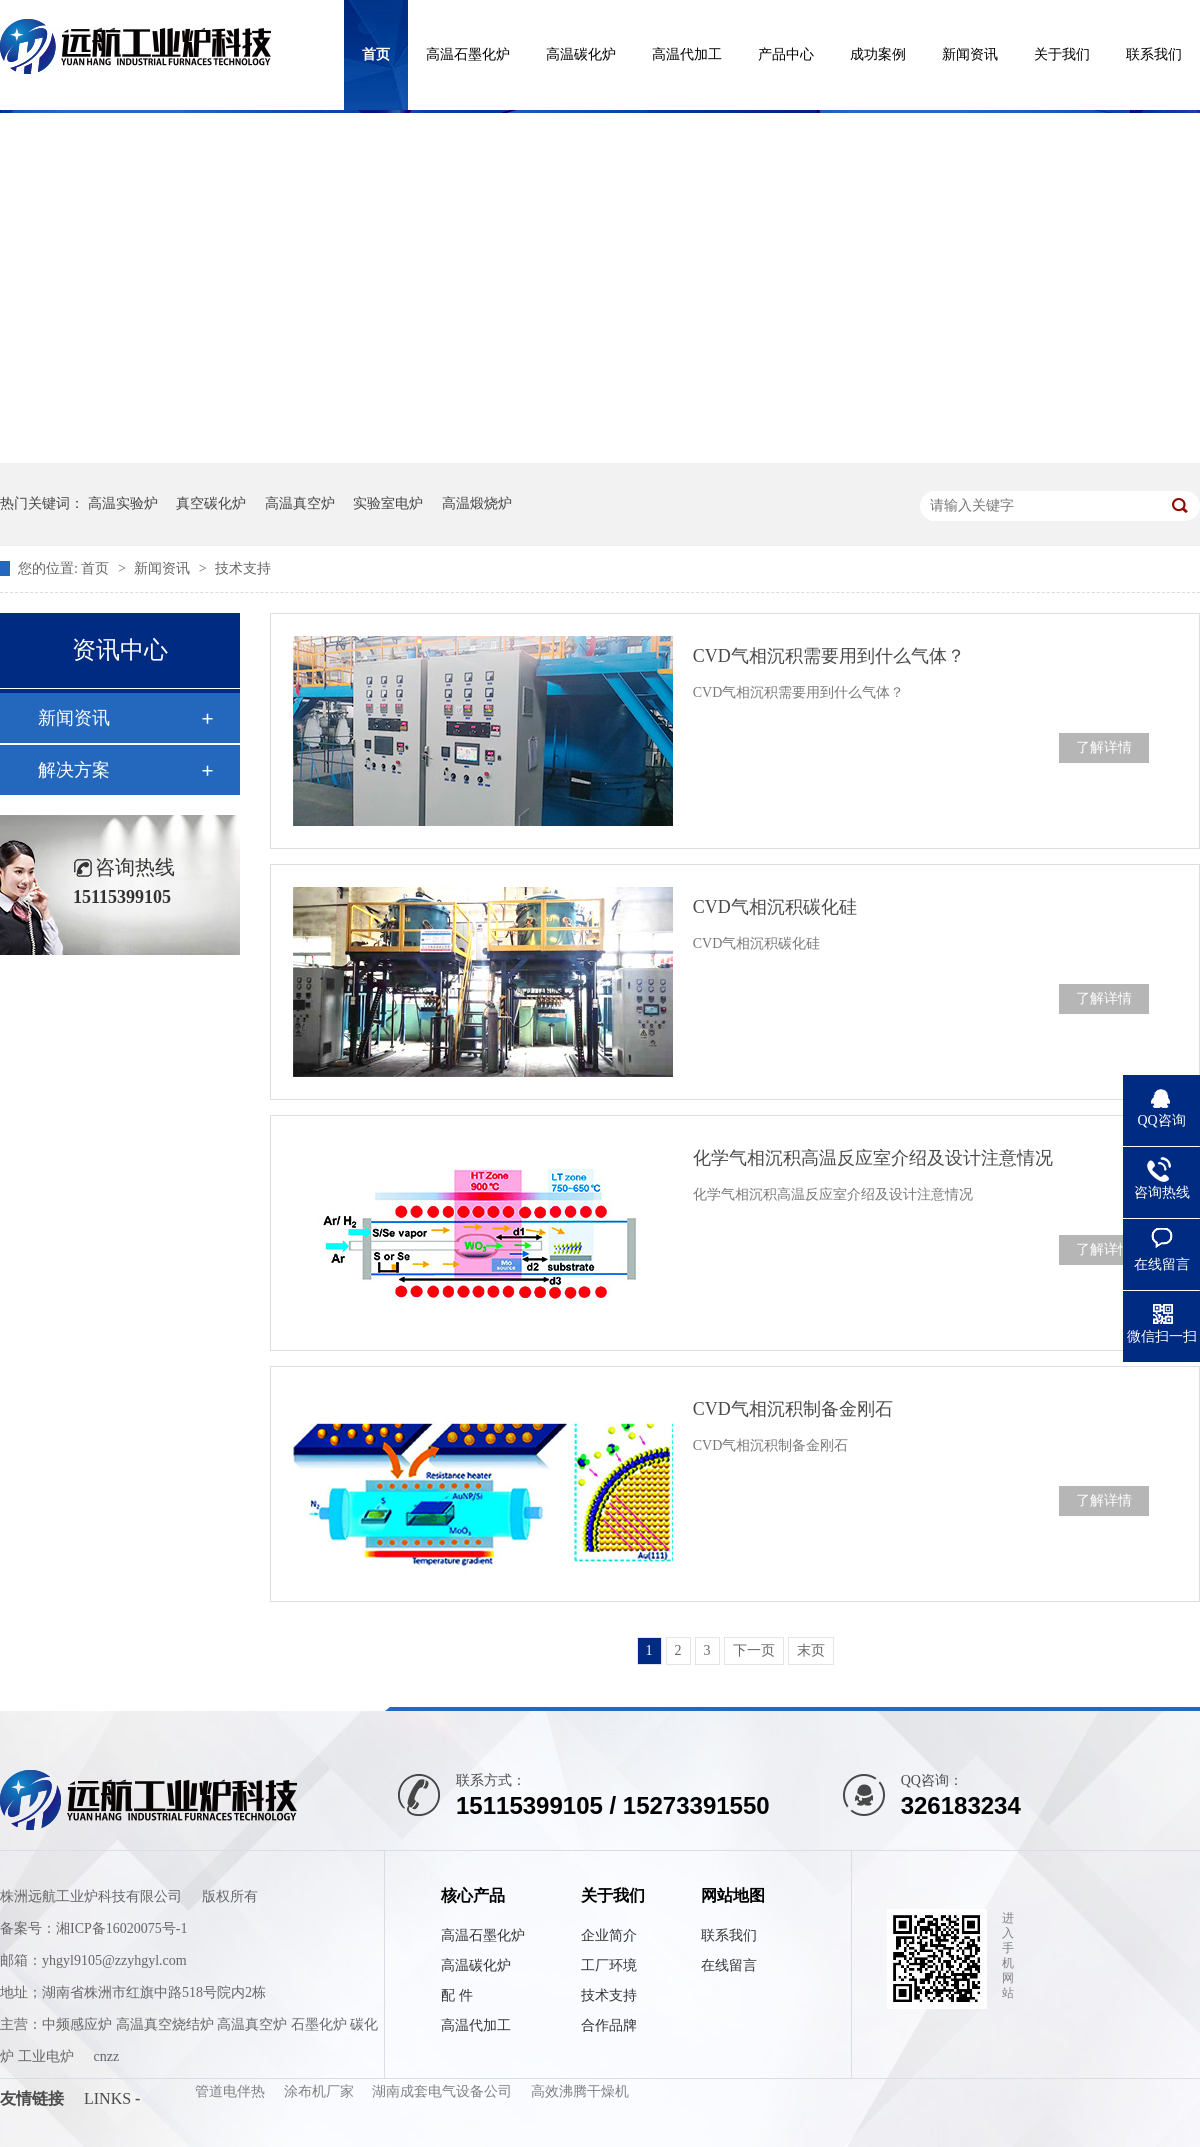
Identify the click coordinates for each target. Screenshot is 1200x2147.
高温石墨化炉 (468, 54)
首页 (376, 54)
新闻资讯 (970, 54)
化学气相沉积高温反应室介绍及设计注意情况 (873, 1158)
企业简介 (609, 1935)
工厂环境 (609, 1965)
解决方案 (74, 770)
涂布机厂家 (321, 2091)
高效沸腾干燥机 (580, 2091)
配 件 (457, 1995)
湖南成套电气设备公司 (444, 2091)
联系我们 (1154, 54)
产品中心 (786, 54)
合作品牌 (609, 2025)
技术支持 (243, 568)
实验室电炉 (388, 503)
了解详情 (1104, 747)
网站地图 (733, 1895)
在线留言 (729, 1965)
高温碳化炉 (581, 54)
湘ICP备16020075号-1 (121, 1928)
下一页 (754, 1650)
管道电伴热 (232, 2091)
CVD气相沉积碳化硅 (775, 907)
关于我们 (1062, 54)
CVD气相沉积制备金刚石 (793, 1409)
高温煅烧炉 (477, 503)
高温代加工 (687, 54)
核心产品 (473, 1895)
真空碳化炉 (211, 503)
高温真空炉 (300, 503)
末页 (811, 1650)
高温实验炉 (123, 503)
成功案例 (878, 54)
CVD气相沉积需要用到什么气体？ (829, 656)
